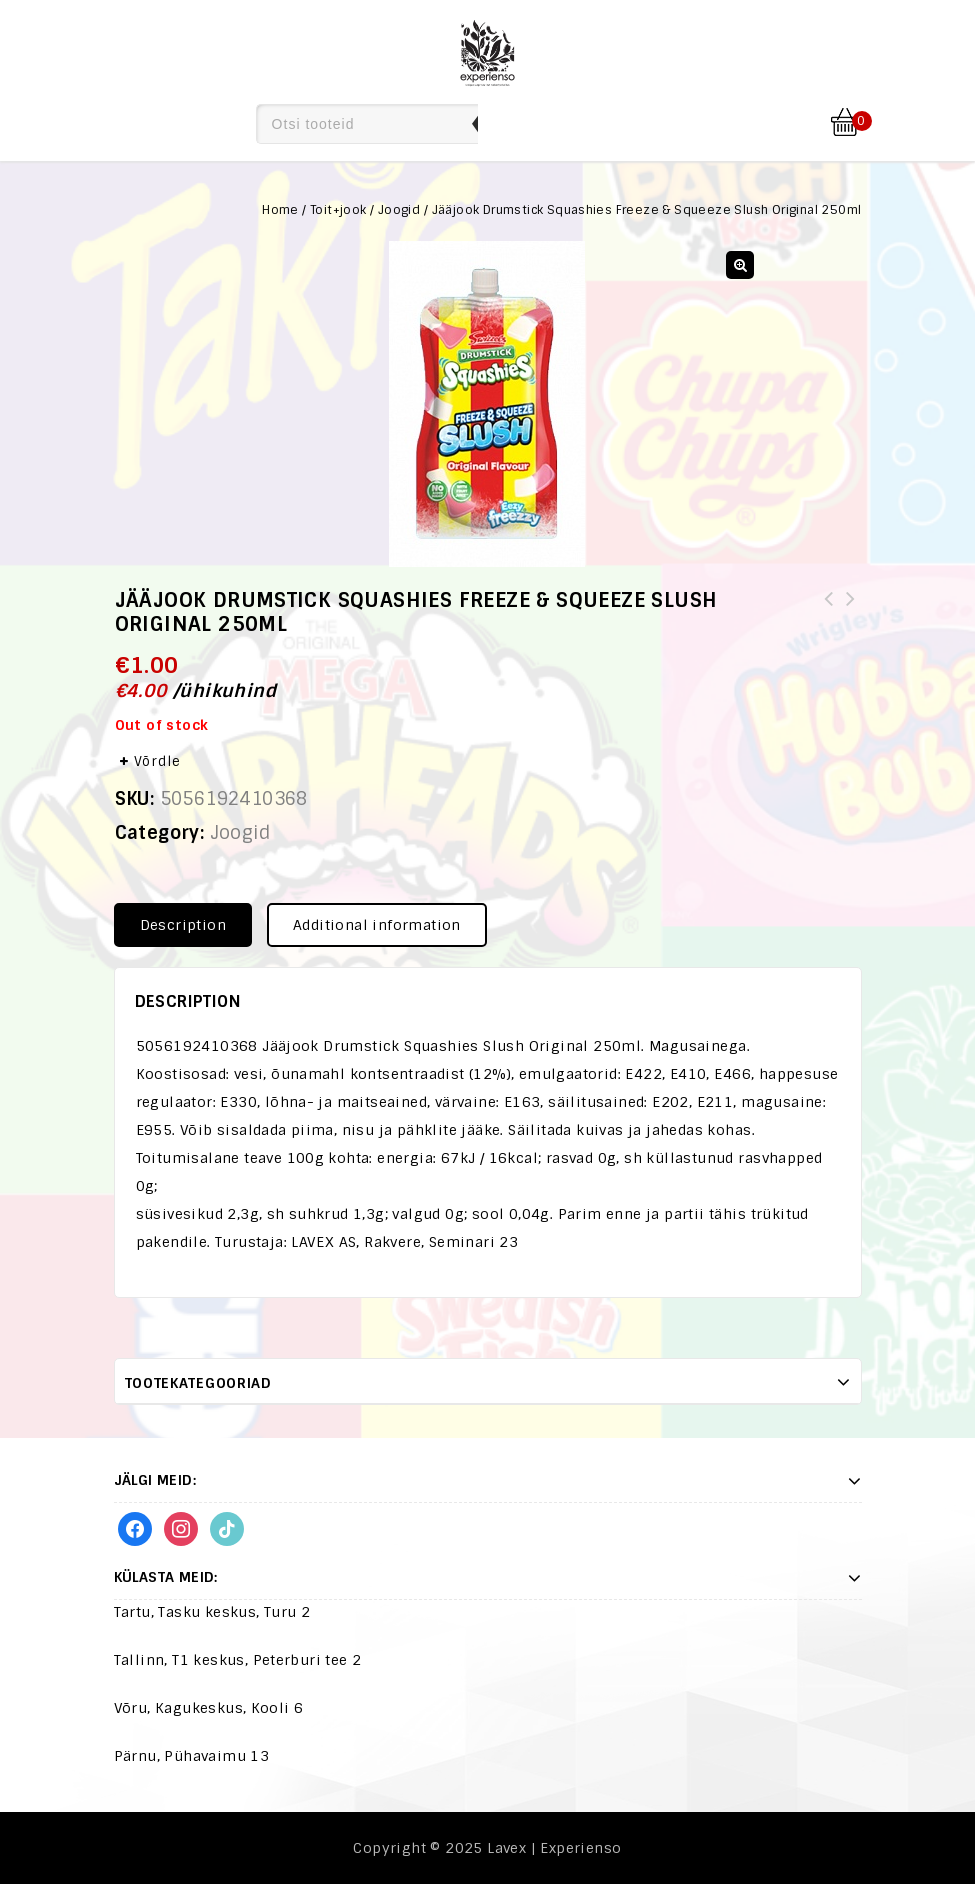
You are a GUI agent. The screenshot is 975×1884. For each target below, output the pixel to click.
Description (183, 925)
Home (280, 210)
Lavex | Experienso (554, 1848)
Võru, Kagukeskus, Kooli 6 (209, 1708)
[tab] (190, 925)
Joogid (399, 210)
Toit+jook (338, 210)
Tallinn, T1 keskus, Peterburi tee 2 (238, 1660)
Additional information (377, 925)
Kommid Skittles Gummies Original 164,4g (829, 611)
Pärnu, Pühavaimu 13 (192, 1756)
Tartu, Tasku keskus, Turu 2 (212, 1612)
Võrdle (157, 761)
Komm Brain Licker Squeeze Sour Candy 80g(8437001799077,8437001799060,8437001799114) (851, 623)
